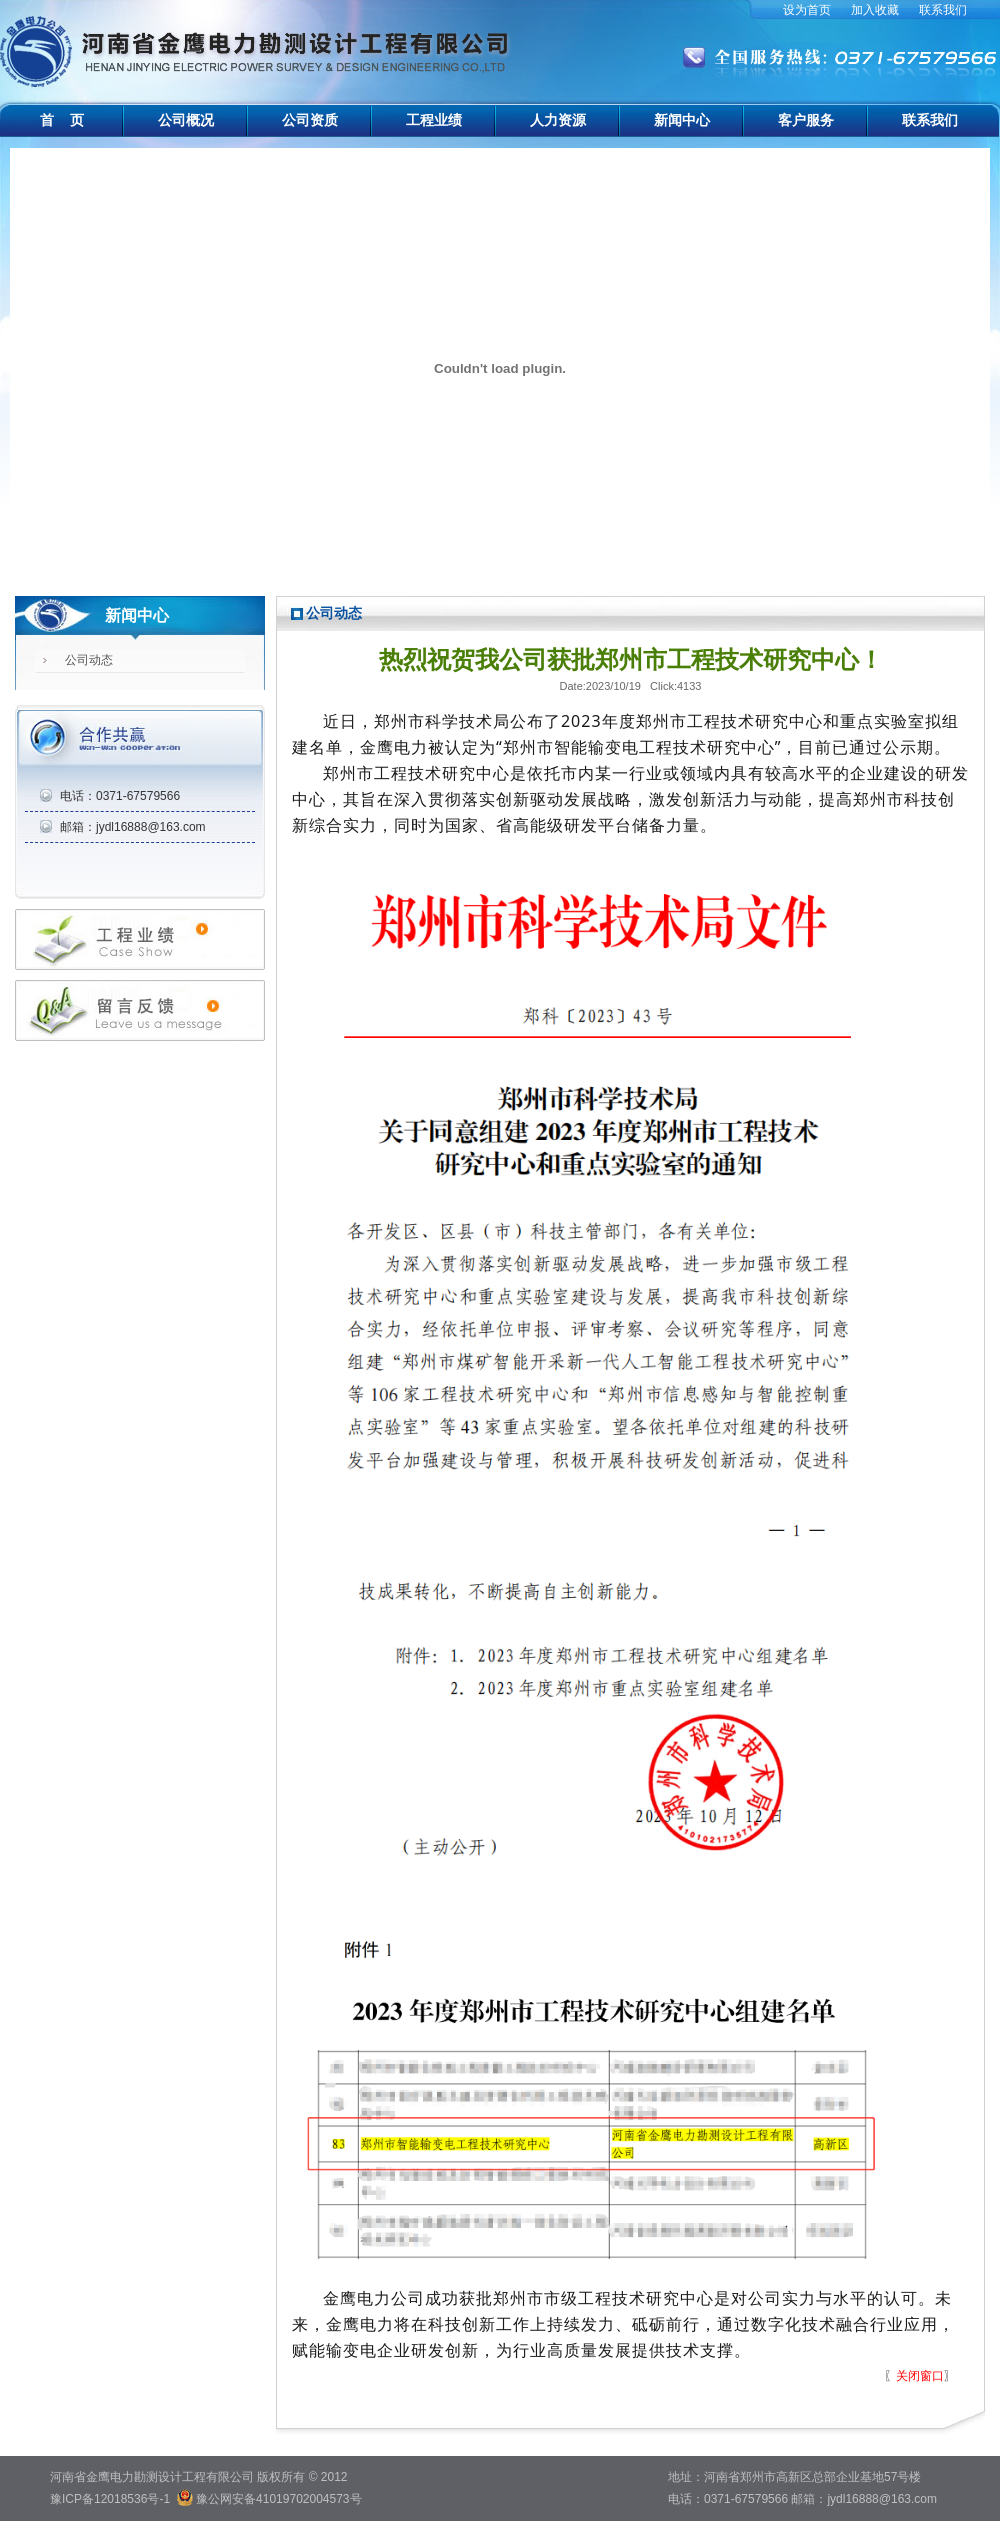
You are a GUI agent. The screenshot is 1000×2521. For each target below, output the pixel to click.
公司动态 (89, 660)
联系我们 (943, 10)
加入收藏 (875, 10)
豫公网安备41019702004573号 (278, 2499)
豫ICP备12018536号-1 (110, 2499)
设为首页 (807, 10)
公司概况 (186, 120)
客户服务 (806, 120)
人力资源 (558, 120)
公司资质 (310, 120)
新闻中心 (682, 120)
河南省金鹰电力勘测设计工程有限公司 (257, 40)
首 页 (62, 120)
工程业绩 (434, 120)
